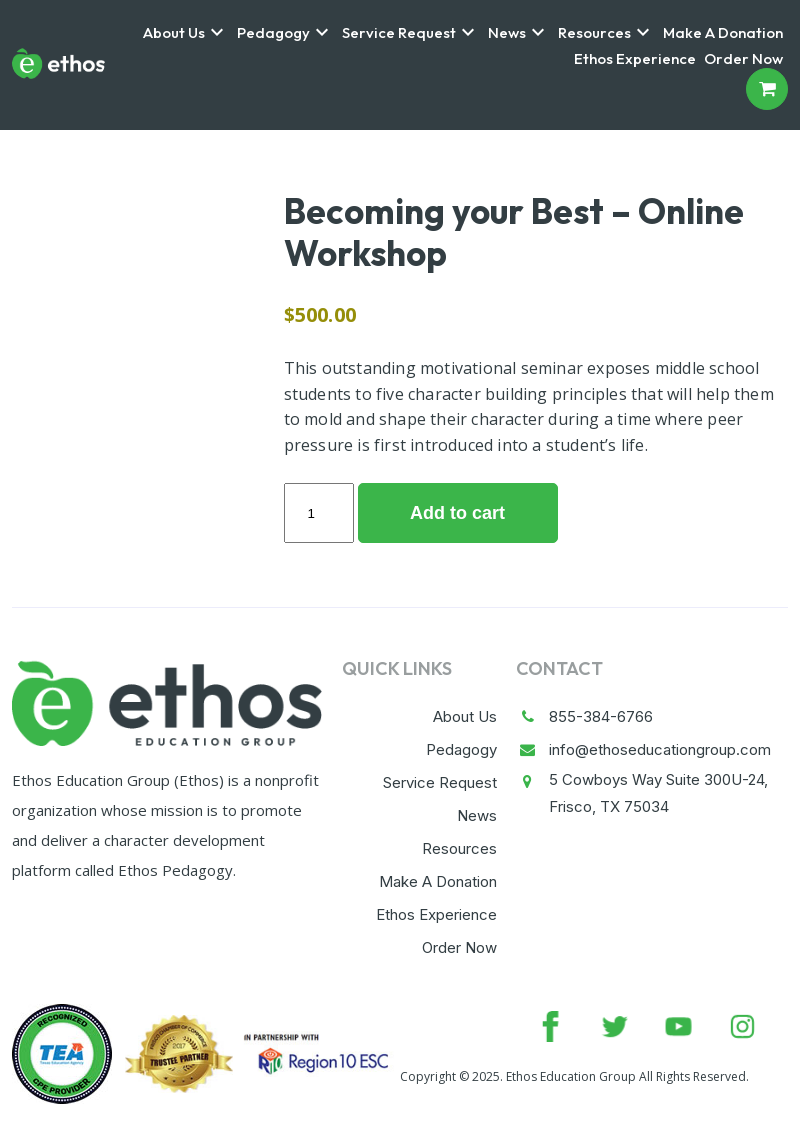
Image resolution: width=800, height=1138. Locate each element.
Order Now (743, 59)
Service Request (399, 33)
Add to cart (457, 513)
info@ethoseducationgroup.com (660, 749)
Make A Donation (723, 33)
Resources (594, 33)
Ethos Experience (635, 59)
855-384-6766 (601, 716)
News (507, 33)
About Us (174, 33)
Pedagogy (273, 33)
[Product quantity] (319, 513)
